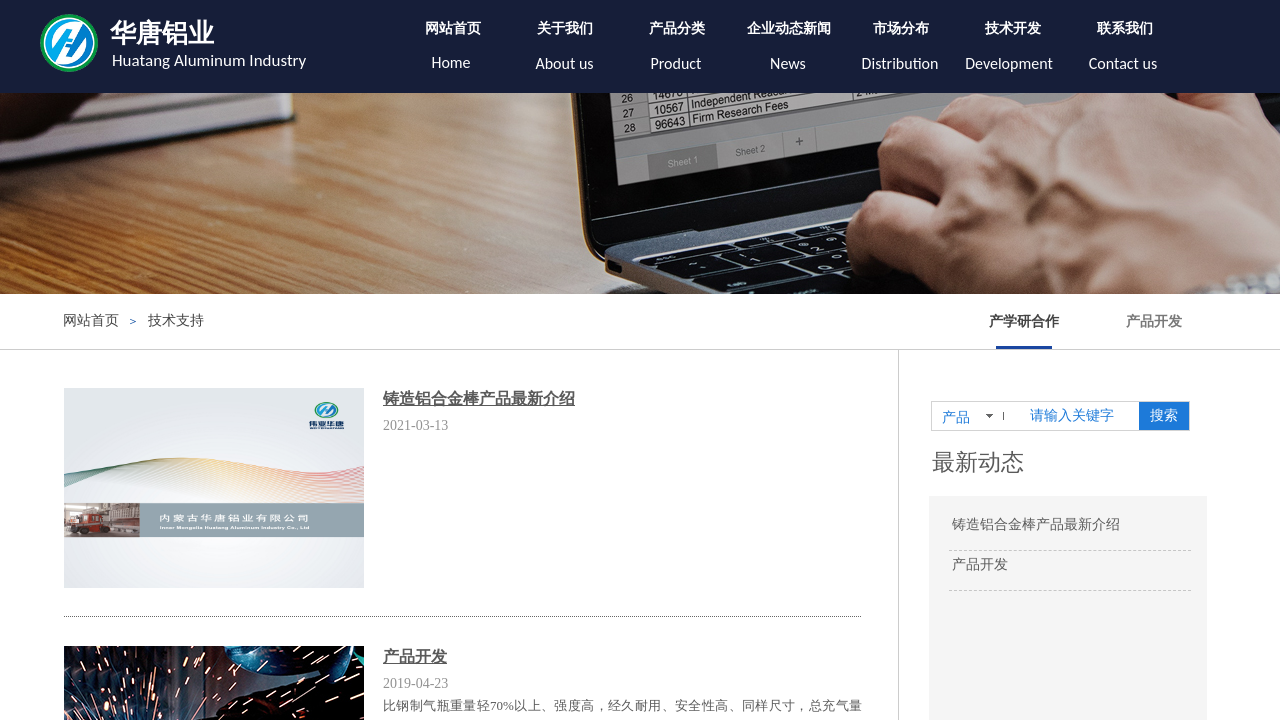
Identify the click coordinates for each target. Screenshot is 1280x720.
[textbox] (1080, 416)
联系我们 (1125, 28)
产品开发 (1154, 321)
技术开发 (1013, 28)
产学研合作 (1024, 321)
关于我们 (565, 28)
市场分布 (901, 28)
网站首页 (453, 28)
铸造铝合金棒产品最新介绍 (479, 398)
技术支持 (176, 320)
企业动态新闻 (789, 28)
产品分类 (677, 28)
